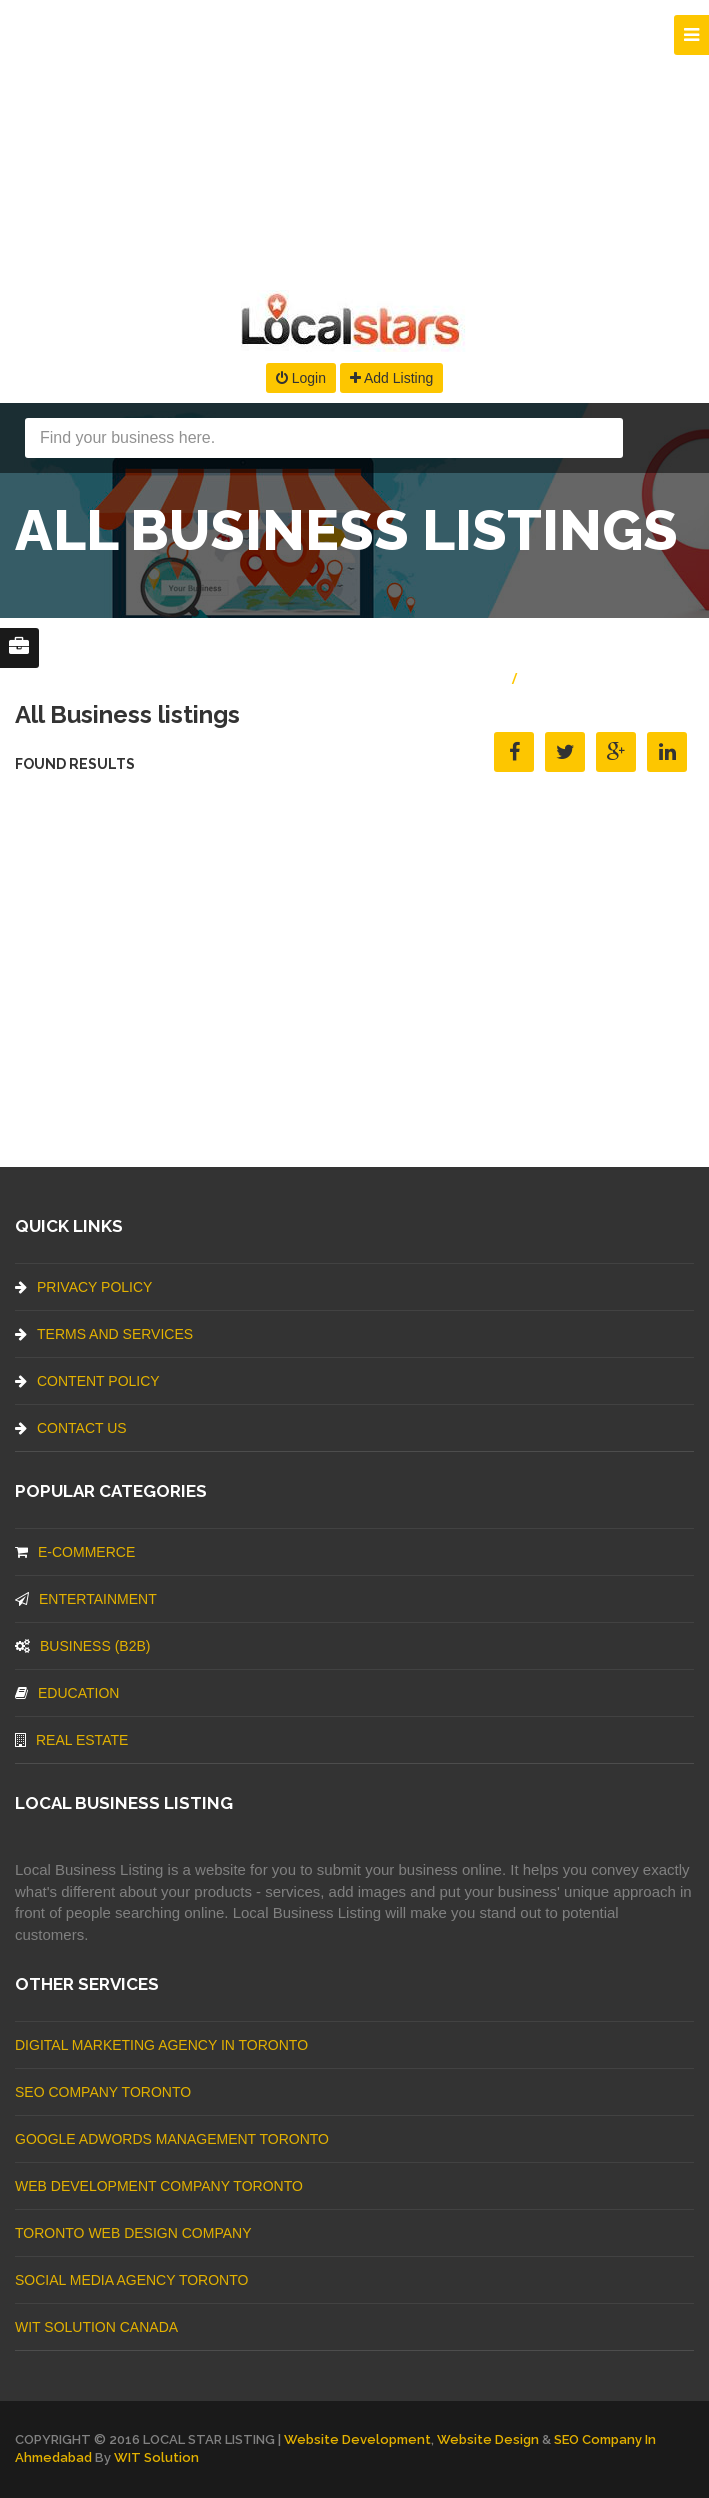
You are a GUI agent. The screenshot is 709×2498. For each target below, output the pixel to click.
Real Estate (71, 1740)
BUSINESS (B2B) (82, 1646)
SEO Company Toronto (103, 2092)
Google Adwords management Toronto (172, 2139)
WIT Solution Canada (96, 2327)
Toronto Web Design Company (133, 2233)
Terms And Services (104, 1334)
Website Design (488, 2439)
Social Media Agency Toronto (131, 2280)
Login (301, 378)
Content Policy (87, 1381)
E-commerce (75, 1552)
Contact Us (71, 1428)
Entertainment (86, 1599)
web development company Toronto (159, 2186)
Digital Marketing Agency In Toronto (161, 2045)
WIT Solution (156, 2457)
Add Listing (391, 378)
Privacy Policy (83, 1287)
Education (67, 1693)
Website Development (357, 2439)
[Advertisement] (354, 140)
